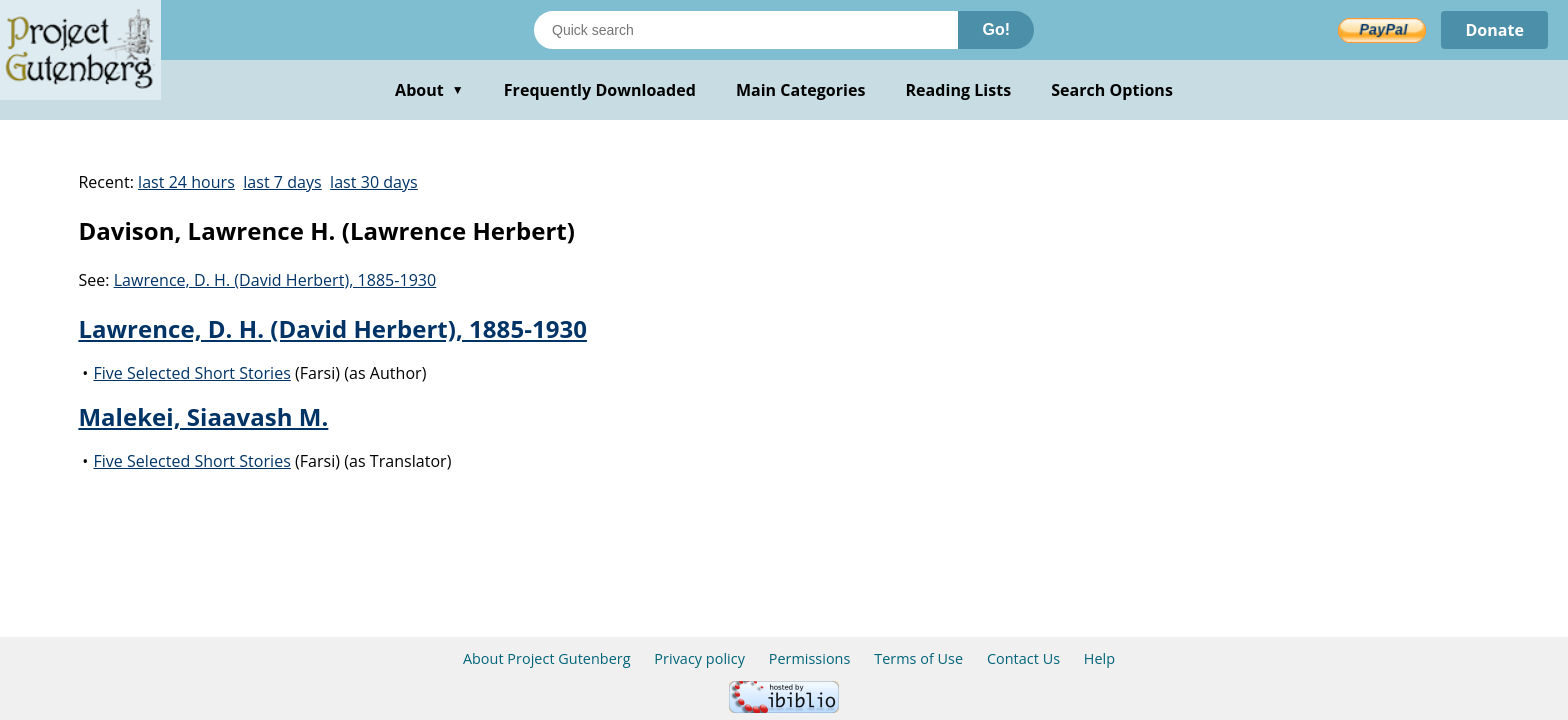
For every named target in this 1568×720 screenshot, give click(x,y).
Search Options (1112, 90)
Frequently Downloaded (600, 90)
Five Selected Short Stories (191, 373)
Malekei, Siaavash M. (203, 416)
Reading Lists (959, 90)
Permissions (810, 658)
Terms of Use (918, 658)
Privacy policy (699, 658)
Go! (996, 29)
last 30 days (374, 182)
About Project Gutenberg (547, 658)
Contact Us (1023, 658)
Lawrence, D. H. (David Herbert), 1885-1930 (275, 280)
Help (1099, 658)
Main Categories (801, 90)
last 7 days (282, 182)
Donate (1494, 30)
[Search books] (746, 30)
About (429, 90)
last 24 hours (186, 182)
